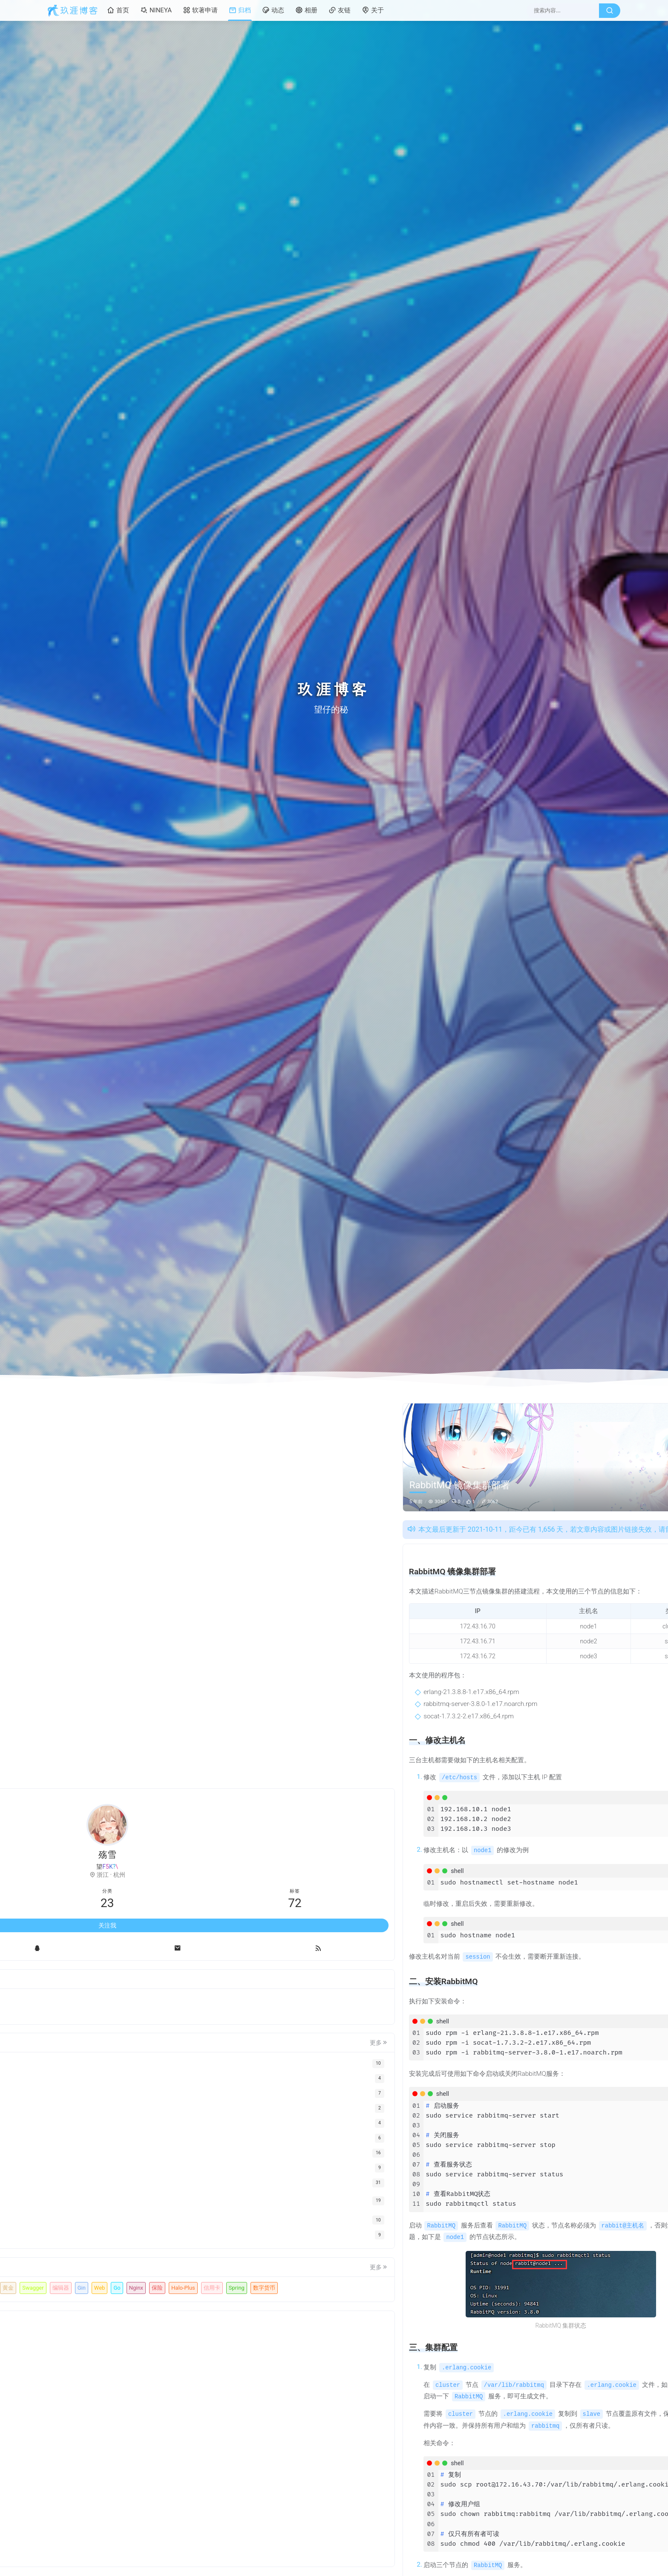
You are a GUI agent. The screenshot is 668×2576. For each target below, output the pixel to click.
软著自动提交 (75, 2226)
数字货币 (119, 2286)
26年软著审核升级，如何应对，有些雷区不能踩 (553, 1683)
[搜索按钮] (609, 10)
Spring (91, 2286)
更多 (150, 1980)
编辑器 (96, 2256)
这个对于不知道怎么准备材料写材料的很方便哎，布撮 (559, 1831)
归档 (240, 10)
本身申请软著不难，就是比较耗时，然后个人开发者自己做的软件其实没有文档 (559, 1930)
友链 (339, 10)
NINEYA (156, 10)
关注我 (107, 1863)
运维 (479, 1411)
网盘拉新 (95, 2241)
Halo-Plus (128, 2271)
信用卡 (66, 2286)
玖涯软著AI (113, 2226)
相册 (306, 10)
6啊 (516, 1880)
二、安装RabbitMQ (541, 1576)
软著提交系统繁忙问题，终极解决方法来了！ (553, 1712)
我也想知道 (526, 1782)
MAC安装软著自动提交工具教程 (550, 1653)
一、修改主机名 (537, 1563)
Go (61, 2271)
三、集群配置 (534, 1590)
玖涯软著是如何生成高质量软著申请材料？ (553, 1668)
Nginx (81, 2271)
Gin (117, 2256)
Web (135, 2256)
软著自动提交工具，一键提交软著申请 (553, 1697)
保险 (102, 2271)
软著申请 (200, 10)
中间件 (456, 1411)
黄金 (139, 2241)
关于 (373, 10)
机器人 (66, 2241)
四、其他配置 (534, 1603)
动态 (273, 10)
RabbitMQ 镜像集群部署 (548, 1549)
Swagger (69, 2256)
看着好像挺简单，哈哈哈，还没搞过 (556, 1978)
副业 (119, 2241)
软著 (141, 2226)
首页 (118, 10)
